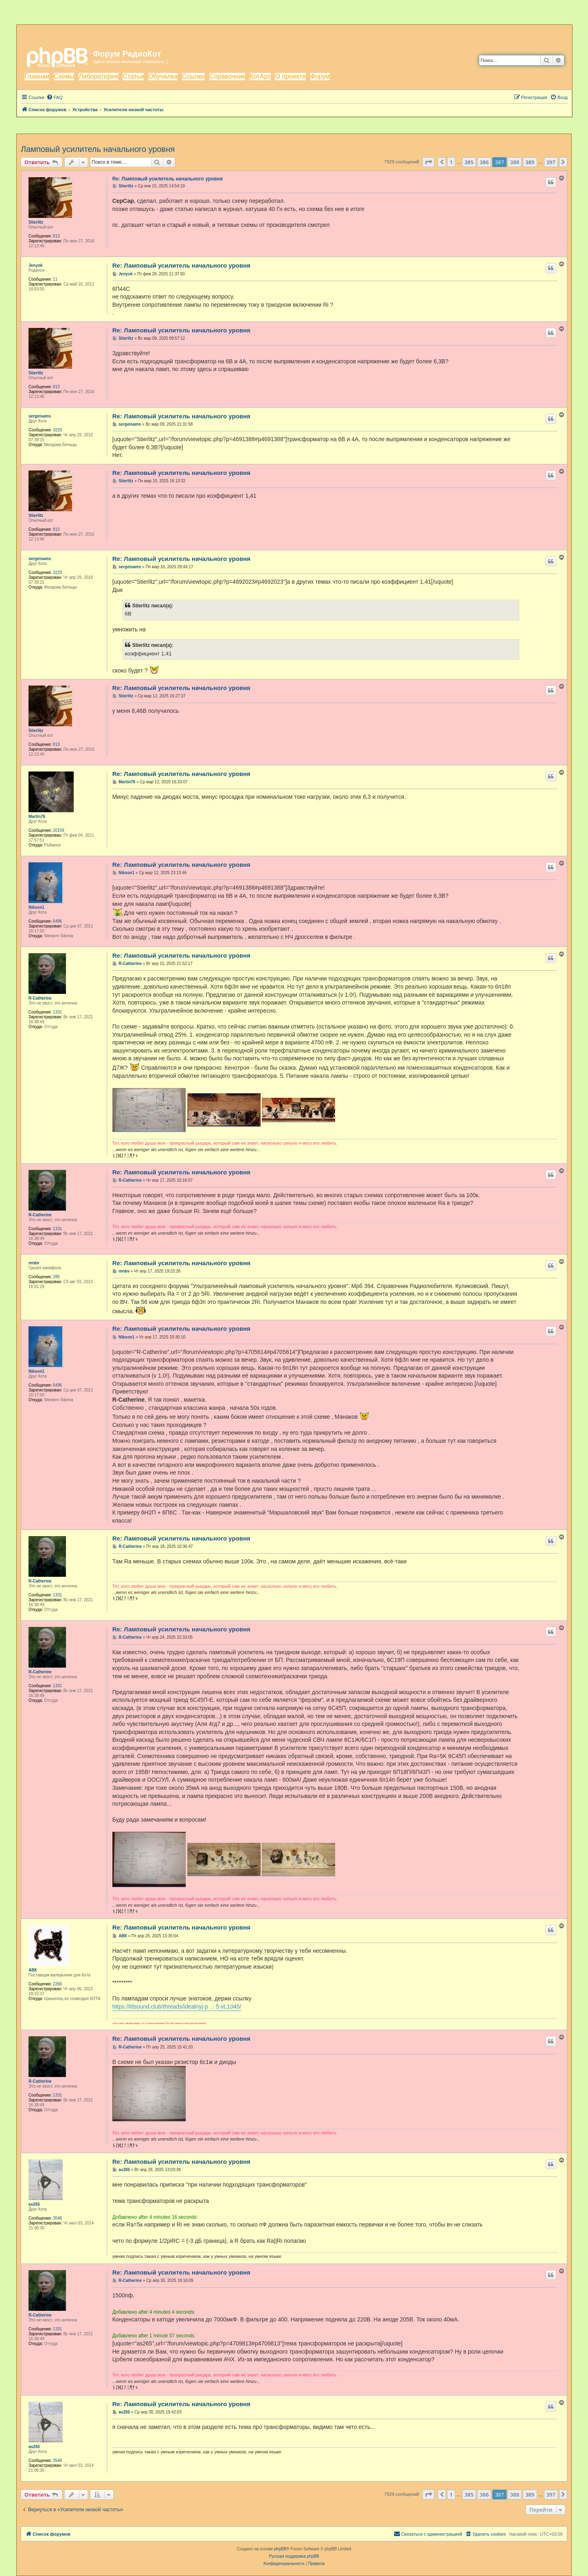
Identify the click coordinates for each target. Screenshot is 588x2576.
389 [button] (529, 162)
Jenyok (35, 265)
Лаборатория (98, 76)
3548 (57, 2218)
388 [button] (514, 162)
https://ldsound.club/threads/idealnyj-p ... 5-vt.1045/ (176, 2006)
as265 (34, 2204)
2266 (57, 1984)
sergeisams (40, 416)
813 (56, 236)
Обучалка (163, 76)
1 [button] (451, 162)
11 (55, 279)
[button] (428, 162)
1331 (57, 1012)
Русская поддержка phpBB (294, 2556)
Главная (36, 76)
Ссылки (193, 76)
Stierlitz (36, 222)
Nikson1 (36, 907)
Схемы (64, 76)
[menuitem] (54, 97)
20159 (58, 830)
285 (56, 1277)
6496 (57, 921)
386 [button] (484, 162)
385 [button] (469, 162)
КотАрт (260, 76)
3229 (57, 430)
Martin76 (37, 816)
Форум (320, 76)
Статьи (133, 76)
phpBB (280, 2549)
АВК (33, 1970)
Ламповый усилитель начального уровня (98, 149)
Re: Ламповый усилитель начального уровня (167, 179)
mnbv (34, 1263)
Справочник (227, 76)
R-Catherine (40, 998)
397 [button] (550, 162)
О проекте (290, 76)
